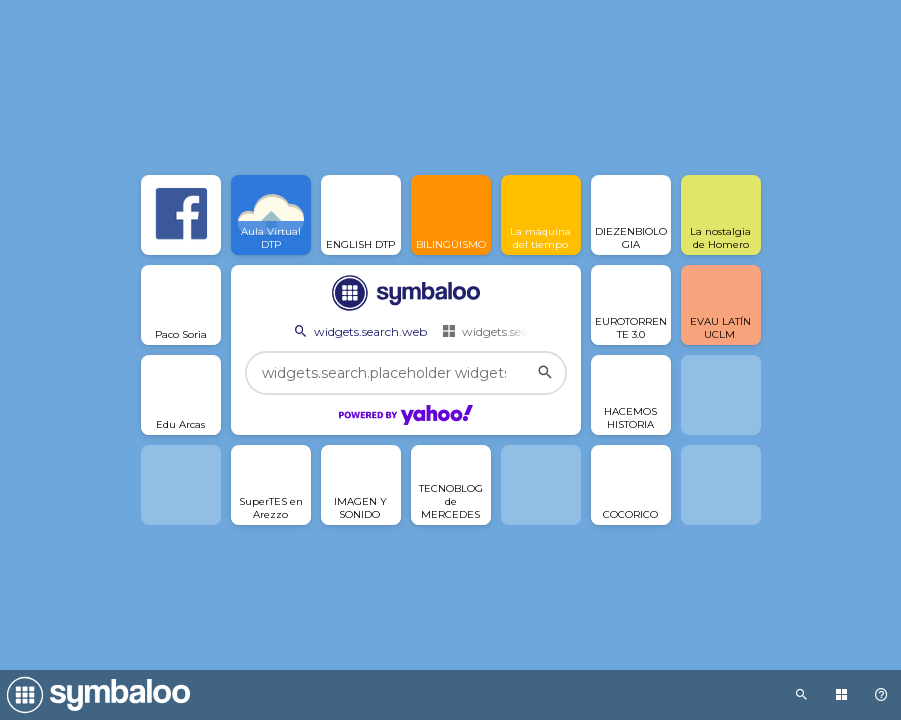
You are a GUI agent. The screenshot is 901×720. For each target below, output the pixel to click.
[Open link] (181, 215)
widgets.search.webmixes (523, 331)
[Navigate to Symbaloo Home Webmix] (95, 695)
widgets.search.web (359, 331)
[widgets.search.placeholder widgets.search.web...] (406, 373)
